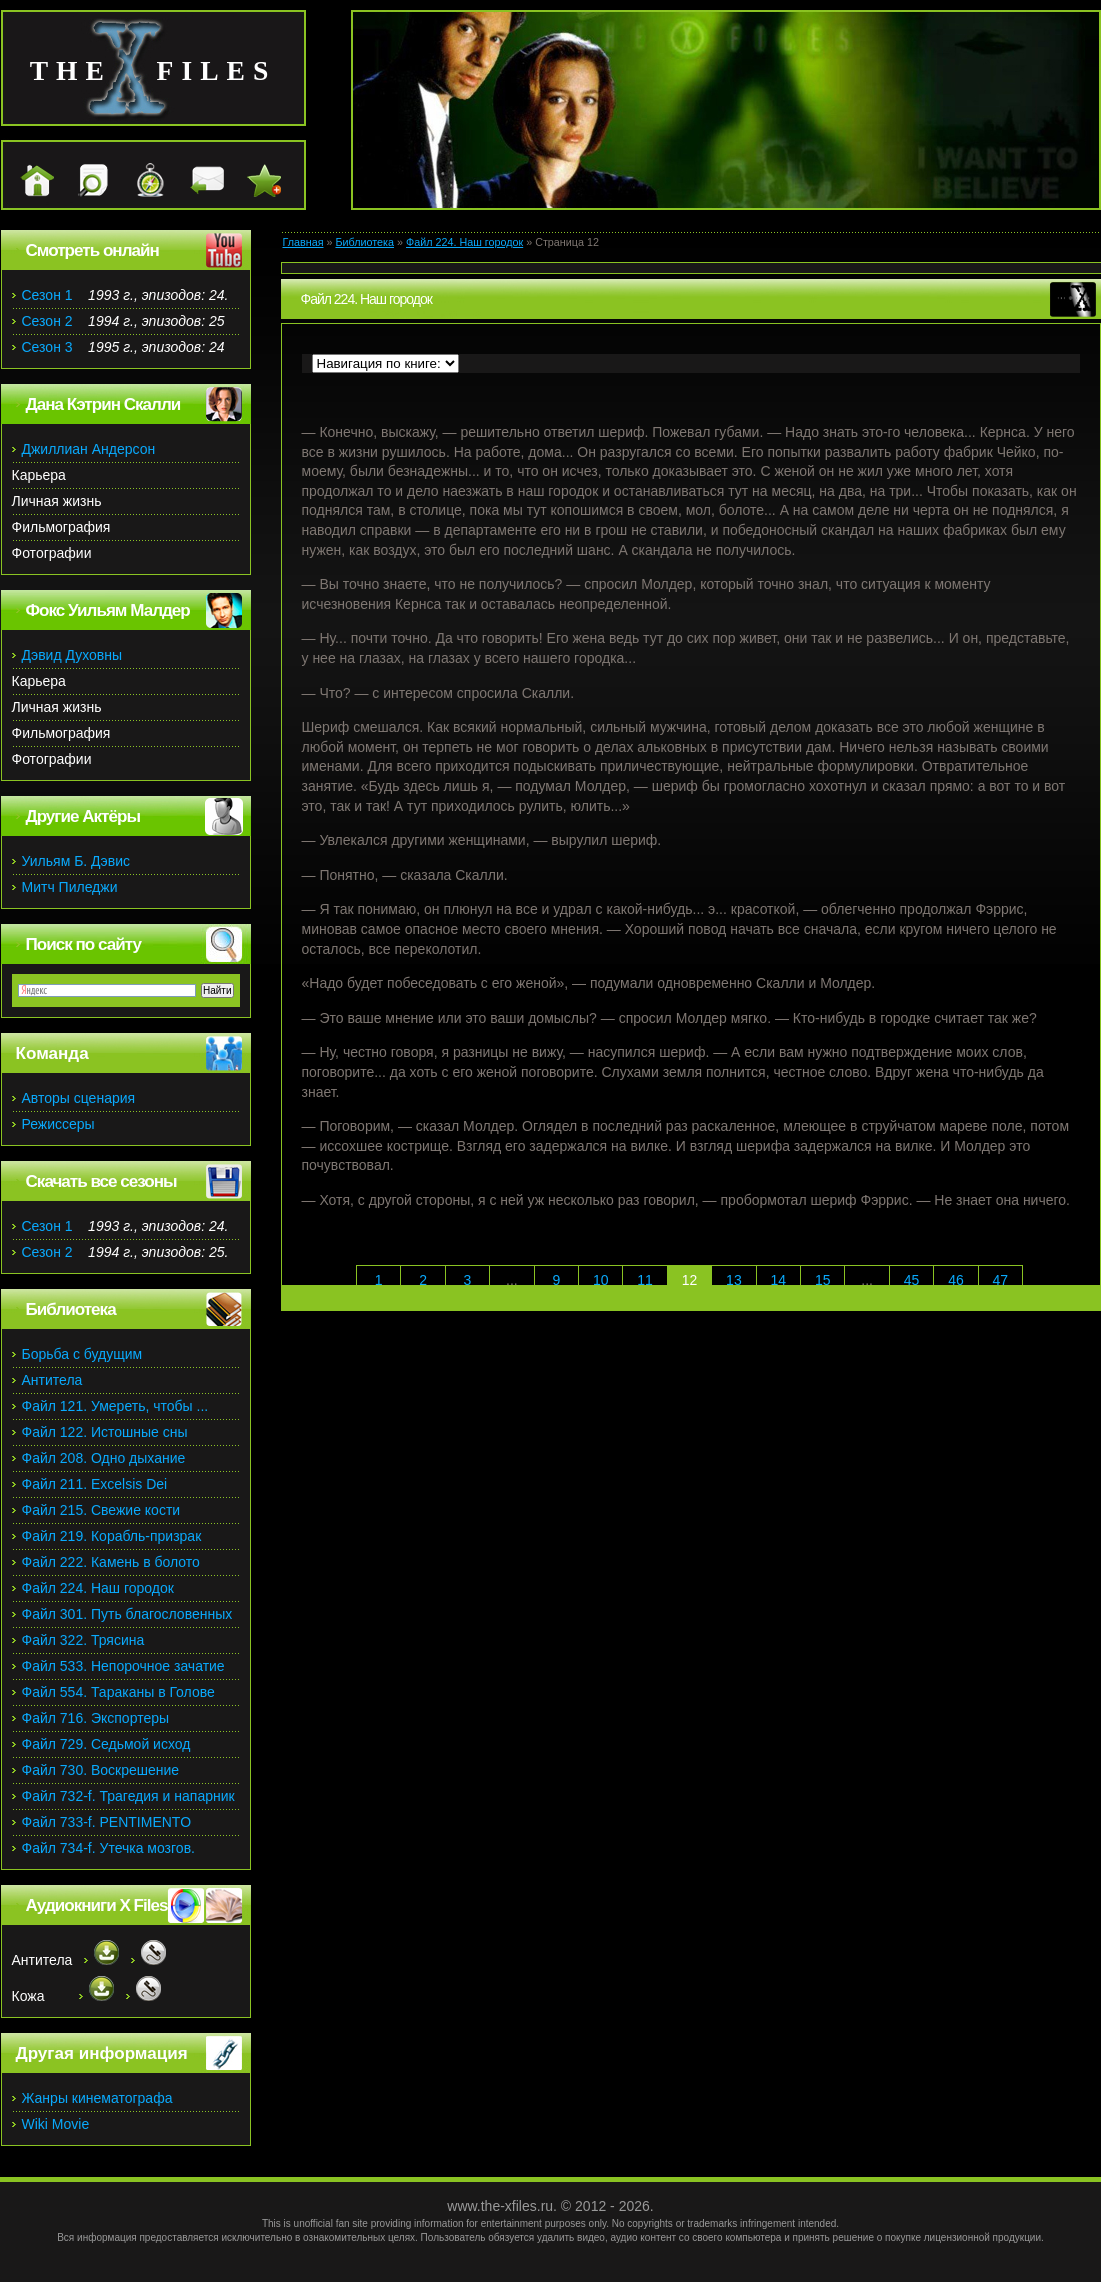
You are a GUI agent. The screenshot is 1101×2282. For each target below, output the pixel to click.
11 (645, 1280)
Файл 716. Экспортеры (96, 1718)
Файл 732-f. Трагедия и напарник (128, 1796)
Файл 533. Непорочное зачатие (123, 1666)
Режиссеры (58, 1124)
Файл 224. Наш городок (464, 242)
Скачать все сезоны (101, 1181)
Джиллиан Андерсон (89, 449)
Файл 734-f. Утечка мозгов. (108, 1848)
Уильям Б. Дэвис (76, 861)
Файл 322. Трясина (83, 1640)
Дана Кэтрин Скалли (103, 404)
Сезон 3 (47, 347)
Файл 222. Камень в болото (111, 1562)
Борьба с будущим (82, 1354)
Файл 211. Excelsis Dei (95, 1484)
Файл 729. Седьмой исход (106, 1744)
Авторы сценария (79, 1098)
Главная (303, 242)
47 (1001, 1280)
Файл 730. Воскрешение (101, 1770)
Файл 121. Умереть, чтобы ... (115, 1406)
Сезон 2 (47, 321)
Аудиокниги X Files (97, 1905)
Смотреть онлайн (92, 250)
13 (734, 1280)
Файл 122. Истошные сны (105, 1432)
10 (601, 1280)
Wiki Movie (56, 2124)
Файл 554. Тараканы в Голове (118, 1692)
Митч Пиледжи (70, 887)
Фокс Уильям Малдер (108, 610)
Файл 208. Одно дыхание (104, 1458)
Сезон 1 (47, 295)
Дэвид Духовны (72, 655)
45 (912, 1280)
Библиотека (364, 242)
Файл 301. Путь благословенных (127, 1614)
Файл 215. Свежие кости (101, 1510)
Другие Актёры (83, 816)
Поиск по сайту (83, 944)
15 (823, 1280)
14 (779, 1280)
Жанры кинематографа (97, 2098)
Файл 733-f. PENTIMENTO (107, 1822)
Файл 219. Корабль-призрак (112, 1536)
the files (153, 70)
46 (956, 1280)
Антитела (52, 1380)
